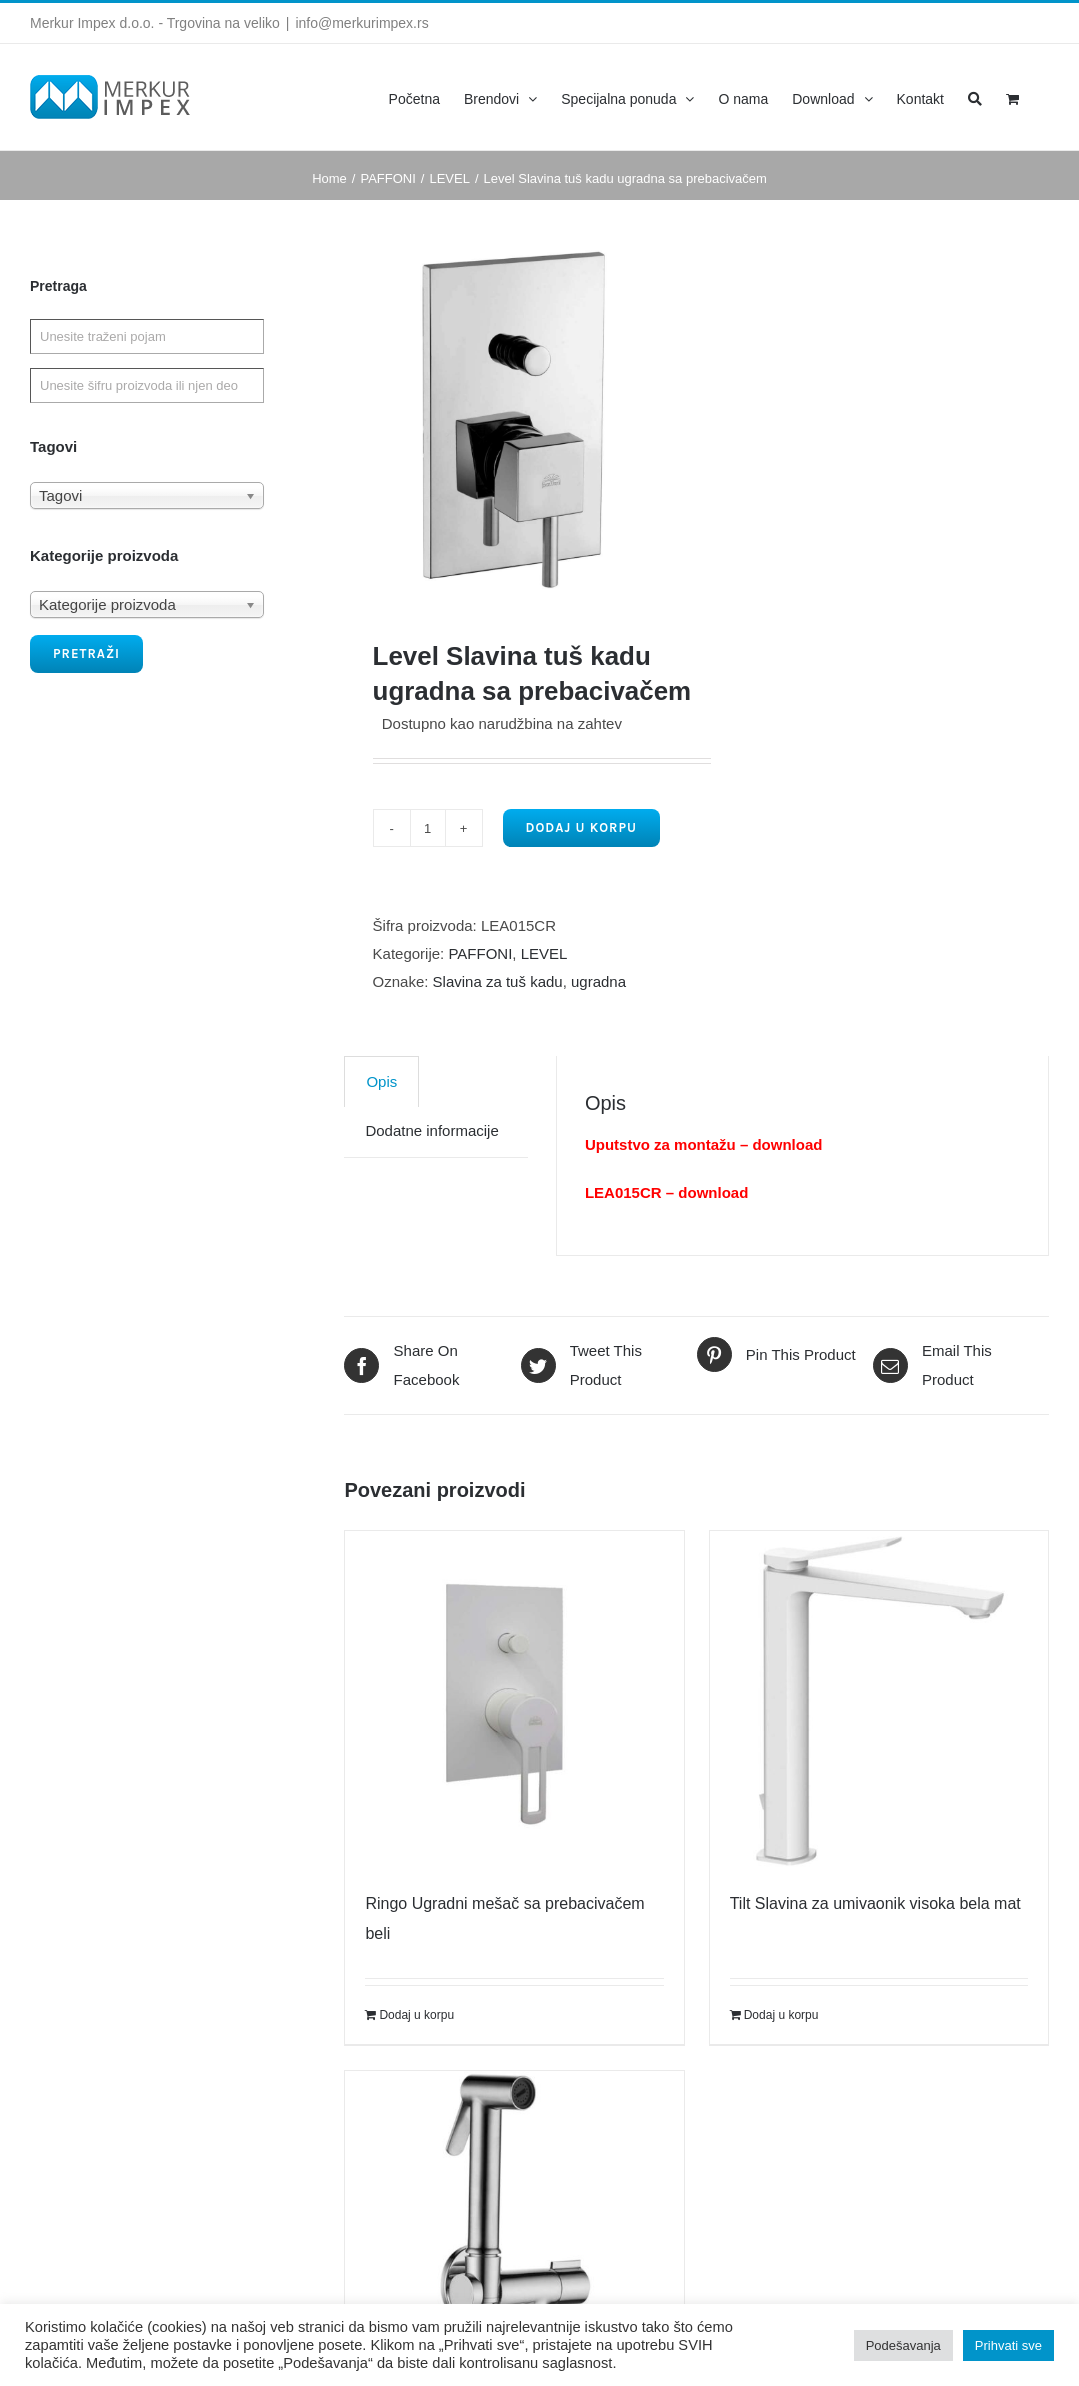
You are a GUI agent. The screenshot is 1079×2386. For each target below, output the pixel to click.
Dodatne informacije (431, 1130)
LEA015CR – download (666, 1192)
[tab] (381, 1081)
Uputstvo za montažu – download (704, 1144)
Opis (381, 1081)
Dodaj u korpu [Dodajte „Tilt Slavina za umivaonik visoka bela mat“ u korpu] (781, 2015)
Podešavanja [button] (903, 2345)
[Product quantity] (428, 828)
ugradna (598, 981)
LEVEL (544, 953)
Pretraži (86, 653)
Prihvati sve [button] (1008, 2345)
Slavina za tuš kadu (498, 981)
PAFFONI (480, 953)
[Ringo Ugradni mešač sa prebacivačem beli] (514, 1700)
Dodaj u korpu (581, 827)
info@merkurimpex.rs (361, 23)
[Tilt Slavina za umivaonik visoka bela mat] (879, 1700)
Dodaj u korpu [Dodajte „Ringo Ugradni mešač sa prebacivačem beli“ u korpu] (416, 2015)
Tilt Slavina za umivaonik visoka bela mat (875, 1903)
